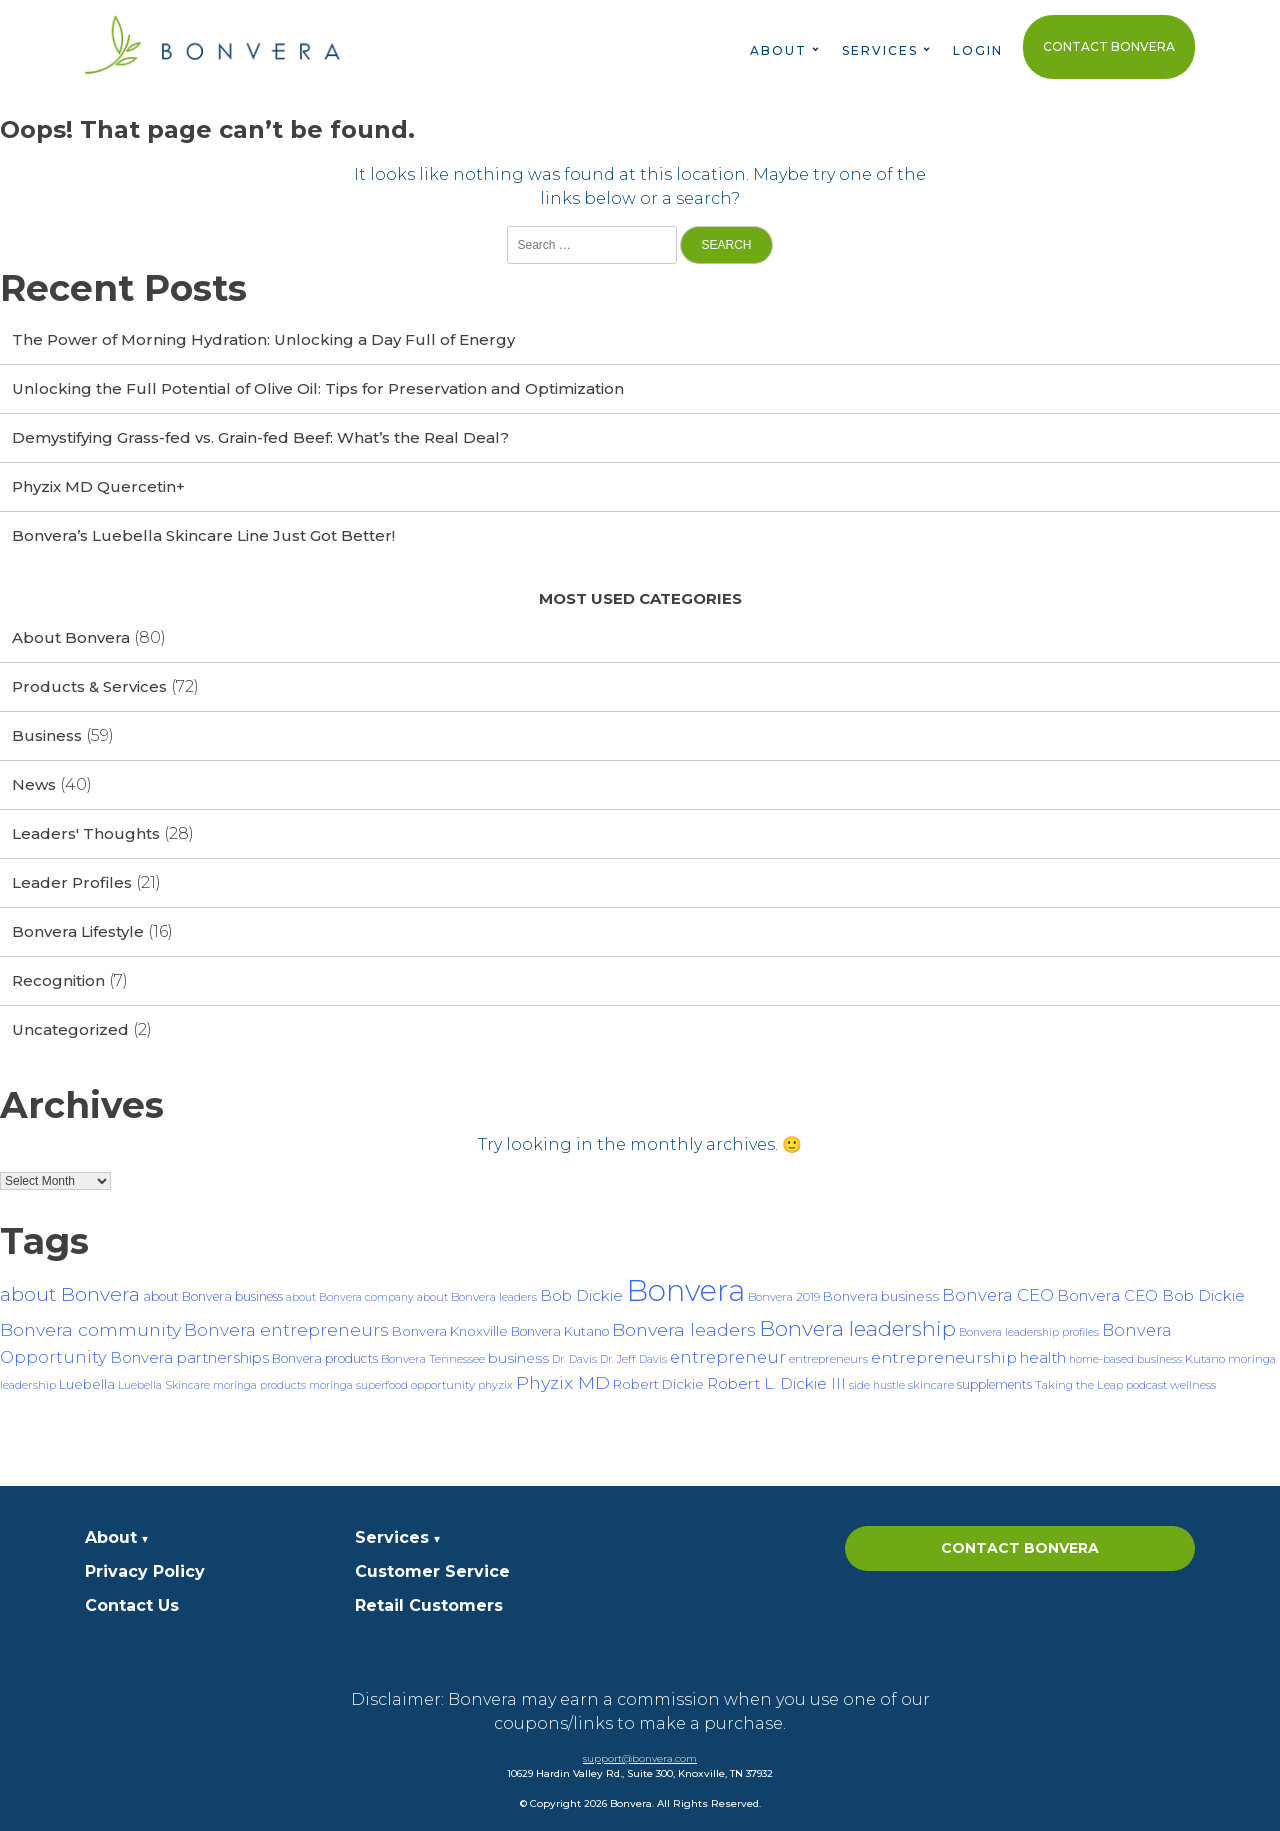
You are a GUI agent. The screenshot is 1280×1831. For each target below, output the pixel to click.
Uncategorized (70, 1029)
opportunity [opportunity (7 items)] (443, 1385)
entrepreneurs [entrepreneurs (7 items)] (828, 1359)
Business (47, 735)
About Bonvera (71, 637)
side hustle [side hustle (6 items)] (877, 1385)
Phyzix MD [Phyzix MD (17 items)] (563, 1382)
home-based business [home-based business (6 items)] (1125, 1359)
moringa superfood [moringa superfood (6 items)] (358, 1385)
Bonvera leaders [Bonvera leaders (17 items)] (684, 1329)
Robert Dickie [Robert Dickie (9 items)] (658, 1384)
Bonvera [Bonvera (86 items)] (685, 1290)
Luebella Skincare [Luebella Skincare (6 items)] (164, 1385)
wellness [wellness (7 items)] (1193, 1385)
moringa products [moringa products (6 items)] (259, 1385)
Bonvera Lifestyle (78, 931)
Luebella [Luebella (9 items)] (87, 1384)
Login (978, 50)
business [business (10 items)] (518, 1358)
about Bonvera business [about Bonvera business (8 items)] (213, 1296)
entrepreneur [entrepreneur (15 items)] (728, 1357)
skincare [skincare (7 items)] (931, 1385)
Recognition (58, 980)
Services (880, 50)
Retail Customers (429, 1605)
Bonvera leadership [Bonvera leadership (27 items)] (857, 1328)
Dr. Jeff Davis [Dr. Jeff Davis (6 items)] (633, 1359)
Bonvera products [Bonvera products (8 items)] (325, 1358)
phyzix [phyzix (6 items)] (495, 1385)
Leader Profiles (72, 882)
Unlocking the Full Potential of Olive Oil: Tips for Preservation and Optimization (318, 388)
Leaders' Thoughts (86, 833)
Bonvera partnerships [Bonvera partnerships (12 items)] (189, 1357)
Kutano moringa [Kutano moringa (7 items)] (1230, 1359)
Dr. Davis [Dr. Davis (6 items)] (574, 1359)
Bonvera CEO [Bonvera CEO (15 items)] (998, 1295)
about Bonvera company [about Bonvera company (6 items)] (350, 1297)
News (34, 784)
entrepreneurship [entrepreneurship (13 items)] (944, 1357)
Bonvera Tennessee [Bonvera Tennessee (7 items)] (433, 1359)
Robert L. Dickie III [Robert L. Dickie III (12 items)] (776, 1383)
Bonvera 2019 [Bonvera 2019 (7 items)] (784, 1297)
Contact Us (132, 1605)
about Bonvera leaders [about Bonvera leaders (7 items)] (477, 1297)
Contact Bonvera (1109, 46)
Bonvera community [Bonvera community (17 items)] (90, 1329)
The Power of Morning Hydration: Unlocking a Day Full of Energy (263, 339)
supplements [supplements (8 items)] (994, 1384)
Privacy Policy (145, 1571)
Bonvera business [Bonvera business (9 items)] (881, 1296)
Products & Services (89, 686)
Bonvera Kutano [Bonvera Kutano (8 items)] (560, 1331)
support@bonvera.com (640, 1758)
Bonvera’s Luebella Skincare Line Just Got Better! (203, 535)
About (778, 50)
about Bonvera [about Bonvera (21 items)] (70, 1294)
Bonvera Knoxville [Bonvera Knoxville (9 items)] (450, 1331)
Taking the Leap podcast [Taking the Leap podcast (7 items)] (1101, 1385)
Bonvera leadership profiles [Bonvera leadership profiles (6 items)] (1029, 1332)
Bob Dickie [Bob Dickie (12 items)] (581, 1295)
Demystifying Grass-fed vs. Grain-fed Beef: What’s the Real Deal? (260, 437)
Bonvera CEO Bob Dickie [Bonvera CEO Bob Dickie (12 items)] (1151, 1295)
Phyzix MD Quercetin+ (98, 486)
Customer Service (432, 1571)
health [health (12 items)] (1043, 1357)
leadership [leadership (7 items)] (28, 1385)
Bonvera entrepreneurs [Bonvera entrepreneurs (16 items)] (286, 1329)
